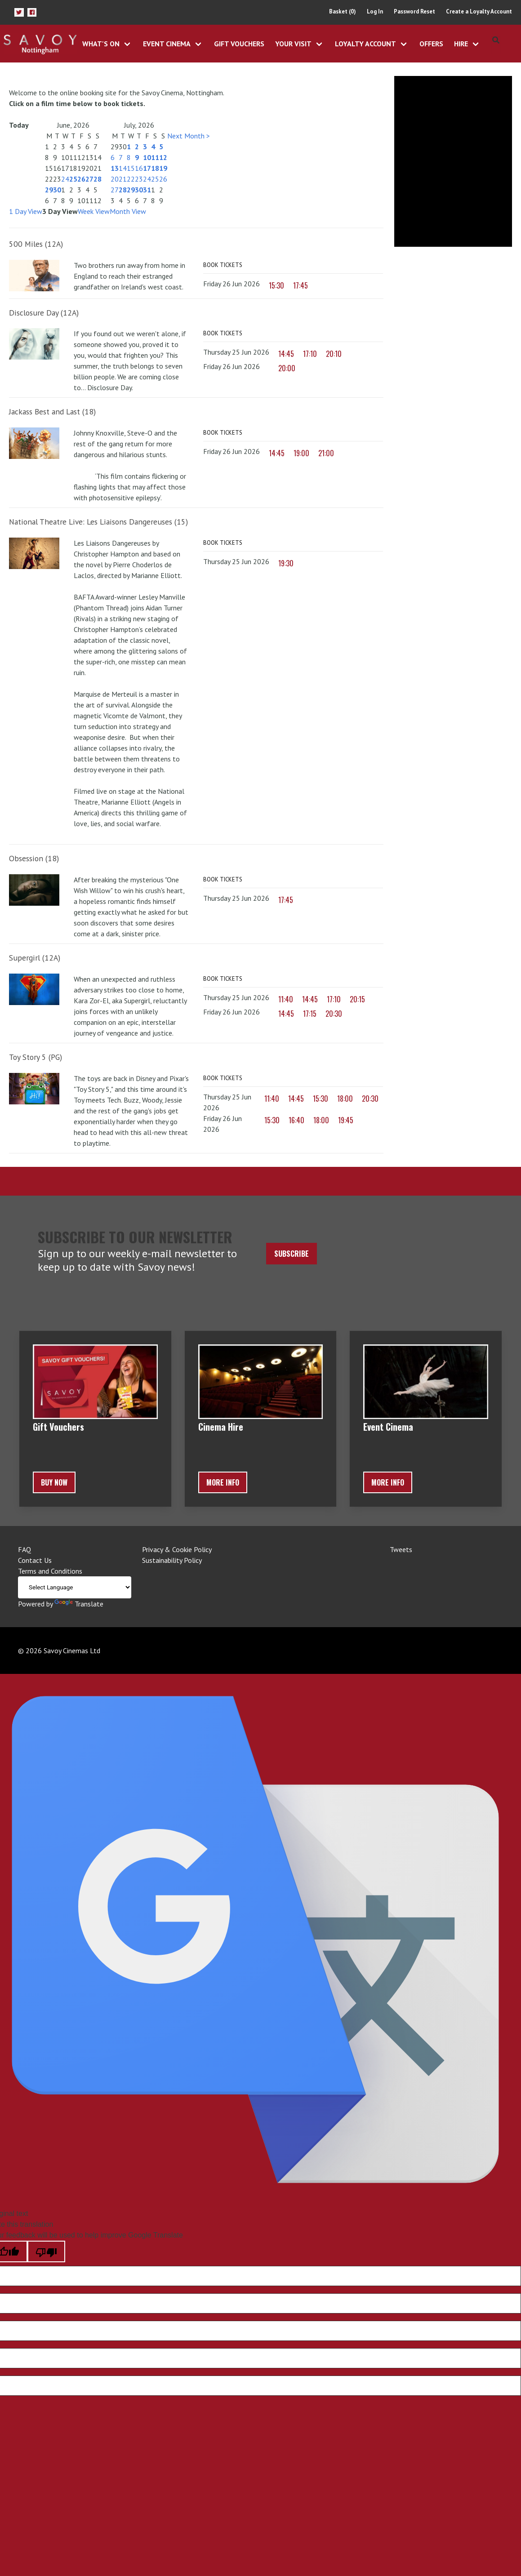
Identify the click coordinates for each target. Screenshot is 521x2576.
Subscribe (291, 1254)
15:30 (276, 285)
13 (115, 168)
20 (115, 178)
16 (139, 168)
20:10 (334, 354)
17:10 (310, 354)
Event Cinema (167, 43)
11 (155, 157)
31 (147, 189)
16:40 (296, 1120)
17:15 (309, 1014)
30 (57, 189)
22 (131, 178)
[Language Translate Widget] (74, 1587)
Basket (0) (342, 11)
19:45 (345, 1120)
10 (147, 157)
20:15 (357, 999)
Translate (78, 1603)
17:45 (300, 285)
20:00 (286, 368)
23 (139, 178)
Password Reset (414, 11)
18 (155, 168)
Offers (431, 43)
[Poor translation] (46, 2251)
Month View (128, 211)
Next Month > (188, 135)
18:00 (345, 1099)
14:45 (286, 354)
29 (49, 189)
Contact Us (35, 1560)
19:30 (286, 563)
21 (123, 178)
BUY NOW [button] (54, 1482)
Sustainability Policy (172, 1560)
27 (89, 178)
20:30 (333, 1014)
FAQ (24, 1549)
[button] (19, 12)
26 (81, 178)
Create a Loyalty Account (479, 11)
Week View (94, 211)
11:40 (285, 999)
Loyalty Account (365, 43)
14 (123, 168)
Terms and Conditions (50, 1570)
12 (163, 157)
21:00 (326, 453)
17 (147, 168)
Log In (375, 11)
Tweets (401, 1549)
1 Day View (25, 211)
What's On (101, 43)
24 (65, 178)
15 (131, 168)
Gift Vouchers (239, 43)
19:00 (301, 453)
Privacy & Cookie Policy (177, 1549)
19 (163, 168)
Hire (461, 43)
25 (73, 178)
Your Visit (293, 43)
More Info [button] (222, 1482)
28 (98, 178)
